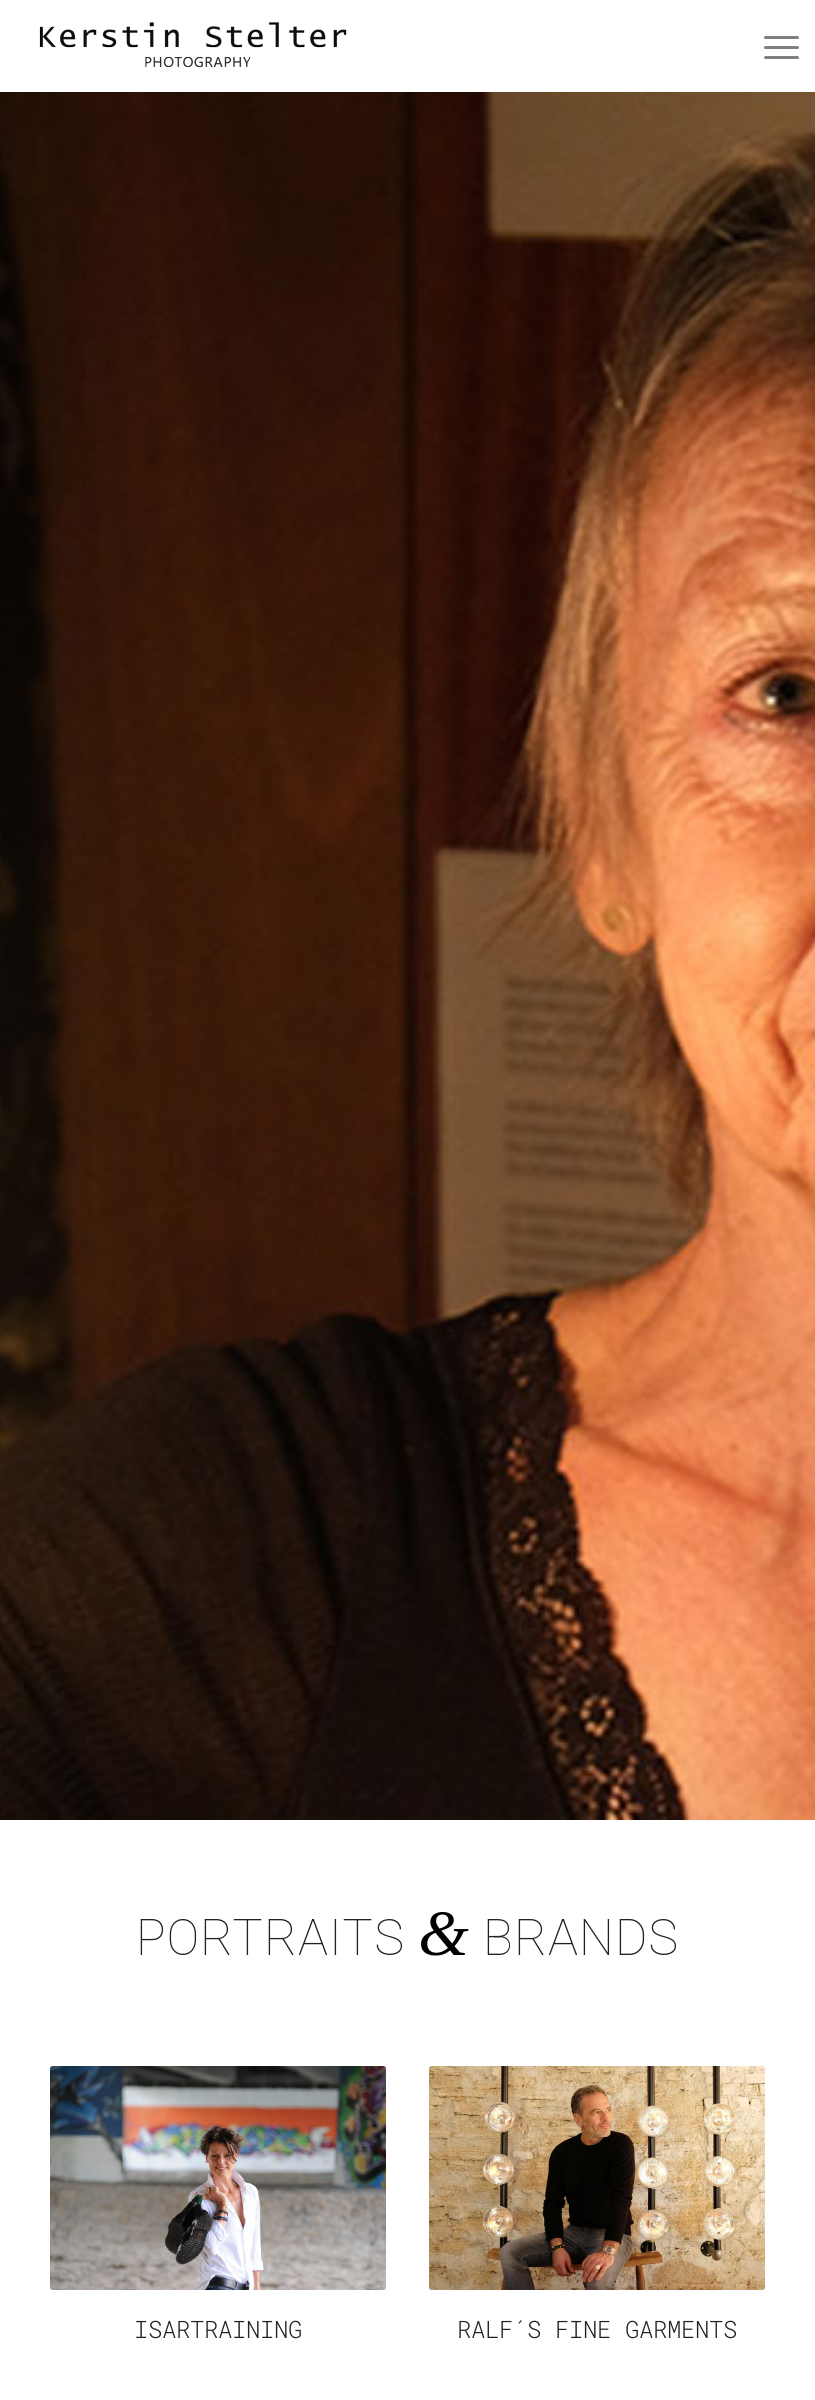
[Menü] (771, 46)
